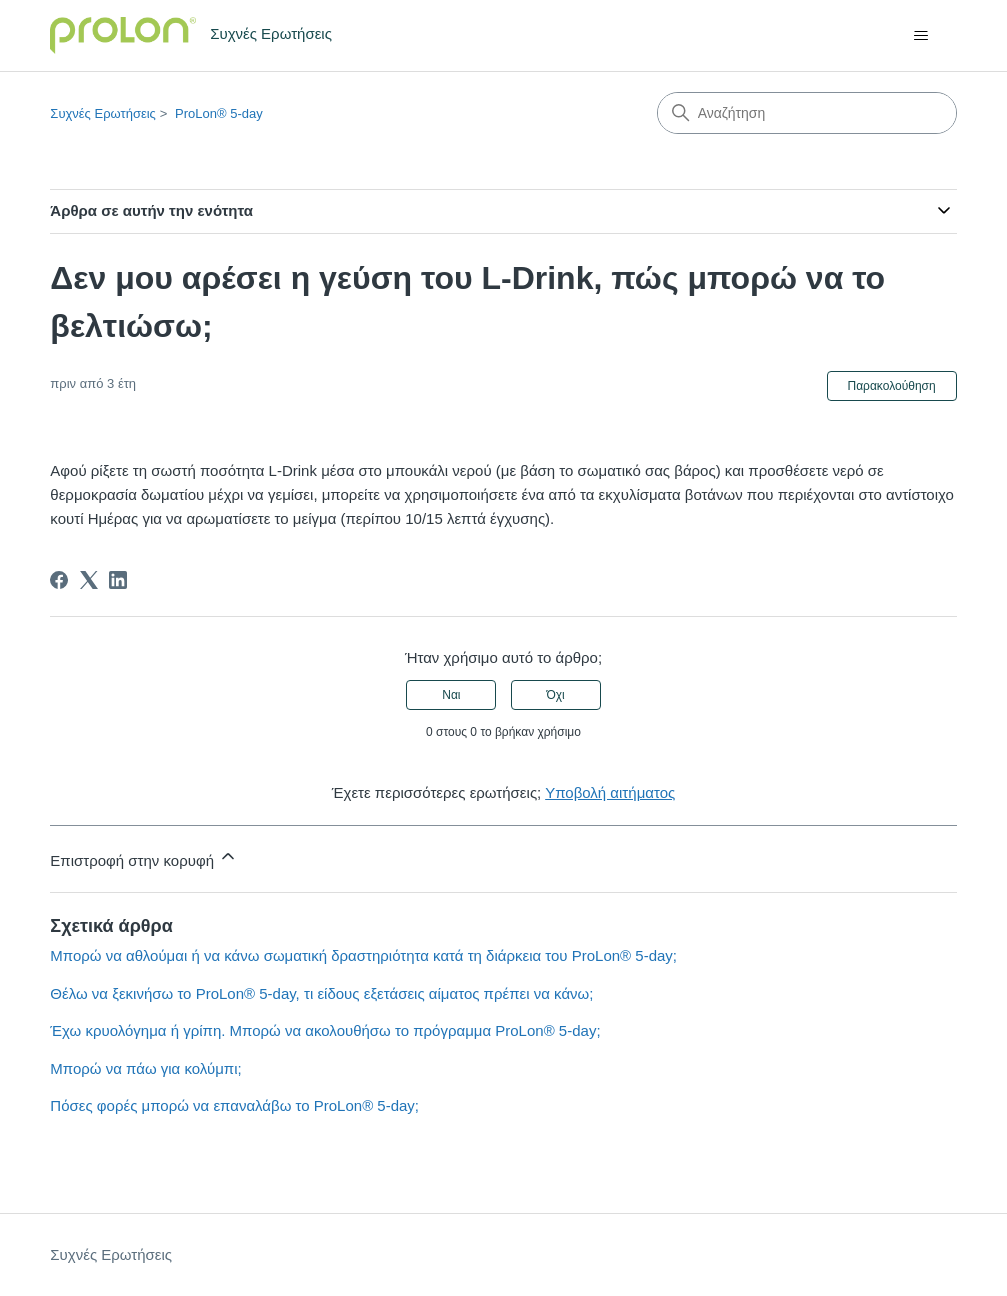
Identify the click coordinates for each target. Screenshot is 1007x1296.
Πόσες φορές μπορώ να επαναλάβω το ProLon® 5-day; (234, 1105)
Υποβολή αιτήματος (610, 792)
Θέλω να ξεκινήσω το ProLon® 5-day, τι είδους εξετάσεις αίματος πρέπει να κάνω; (321, 993)
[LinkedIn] (118, 580)
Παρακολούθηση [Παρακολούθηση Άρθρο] (892, 386)
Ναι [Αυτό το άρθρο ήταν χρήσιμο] (451, 695)
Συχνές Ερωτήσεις (103, 113)
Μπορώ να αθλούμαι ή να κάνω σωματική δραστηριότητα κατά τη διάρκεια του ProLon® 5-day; (363, 955)
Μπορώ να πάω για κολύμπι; (145, 1068)
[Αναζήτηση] (807, 113)
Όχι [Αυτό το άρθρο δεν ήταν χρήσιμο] (555, 695)
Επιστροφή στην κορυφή (144, 857)
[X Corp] (89, 580)
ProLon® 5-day (219, 113)
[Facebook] (59, 580)
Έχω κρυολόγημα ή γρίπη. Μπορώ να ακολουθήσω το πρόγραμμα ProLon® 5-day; (325, 1030)
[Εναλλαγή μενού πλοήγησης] (921, 36)
